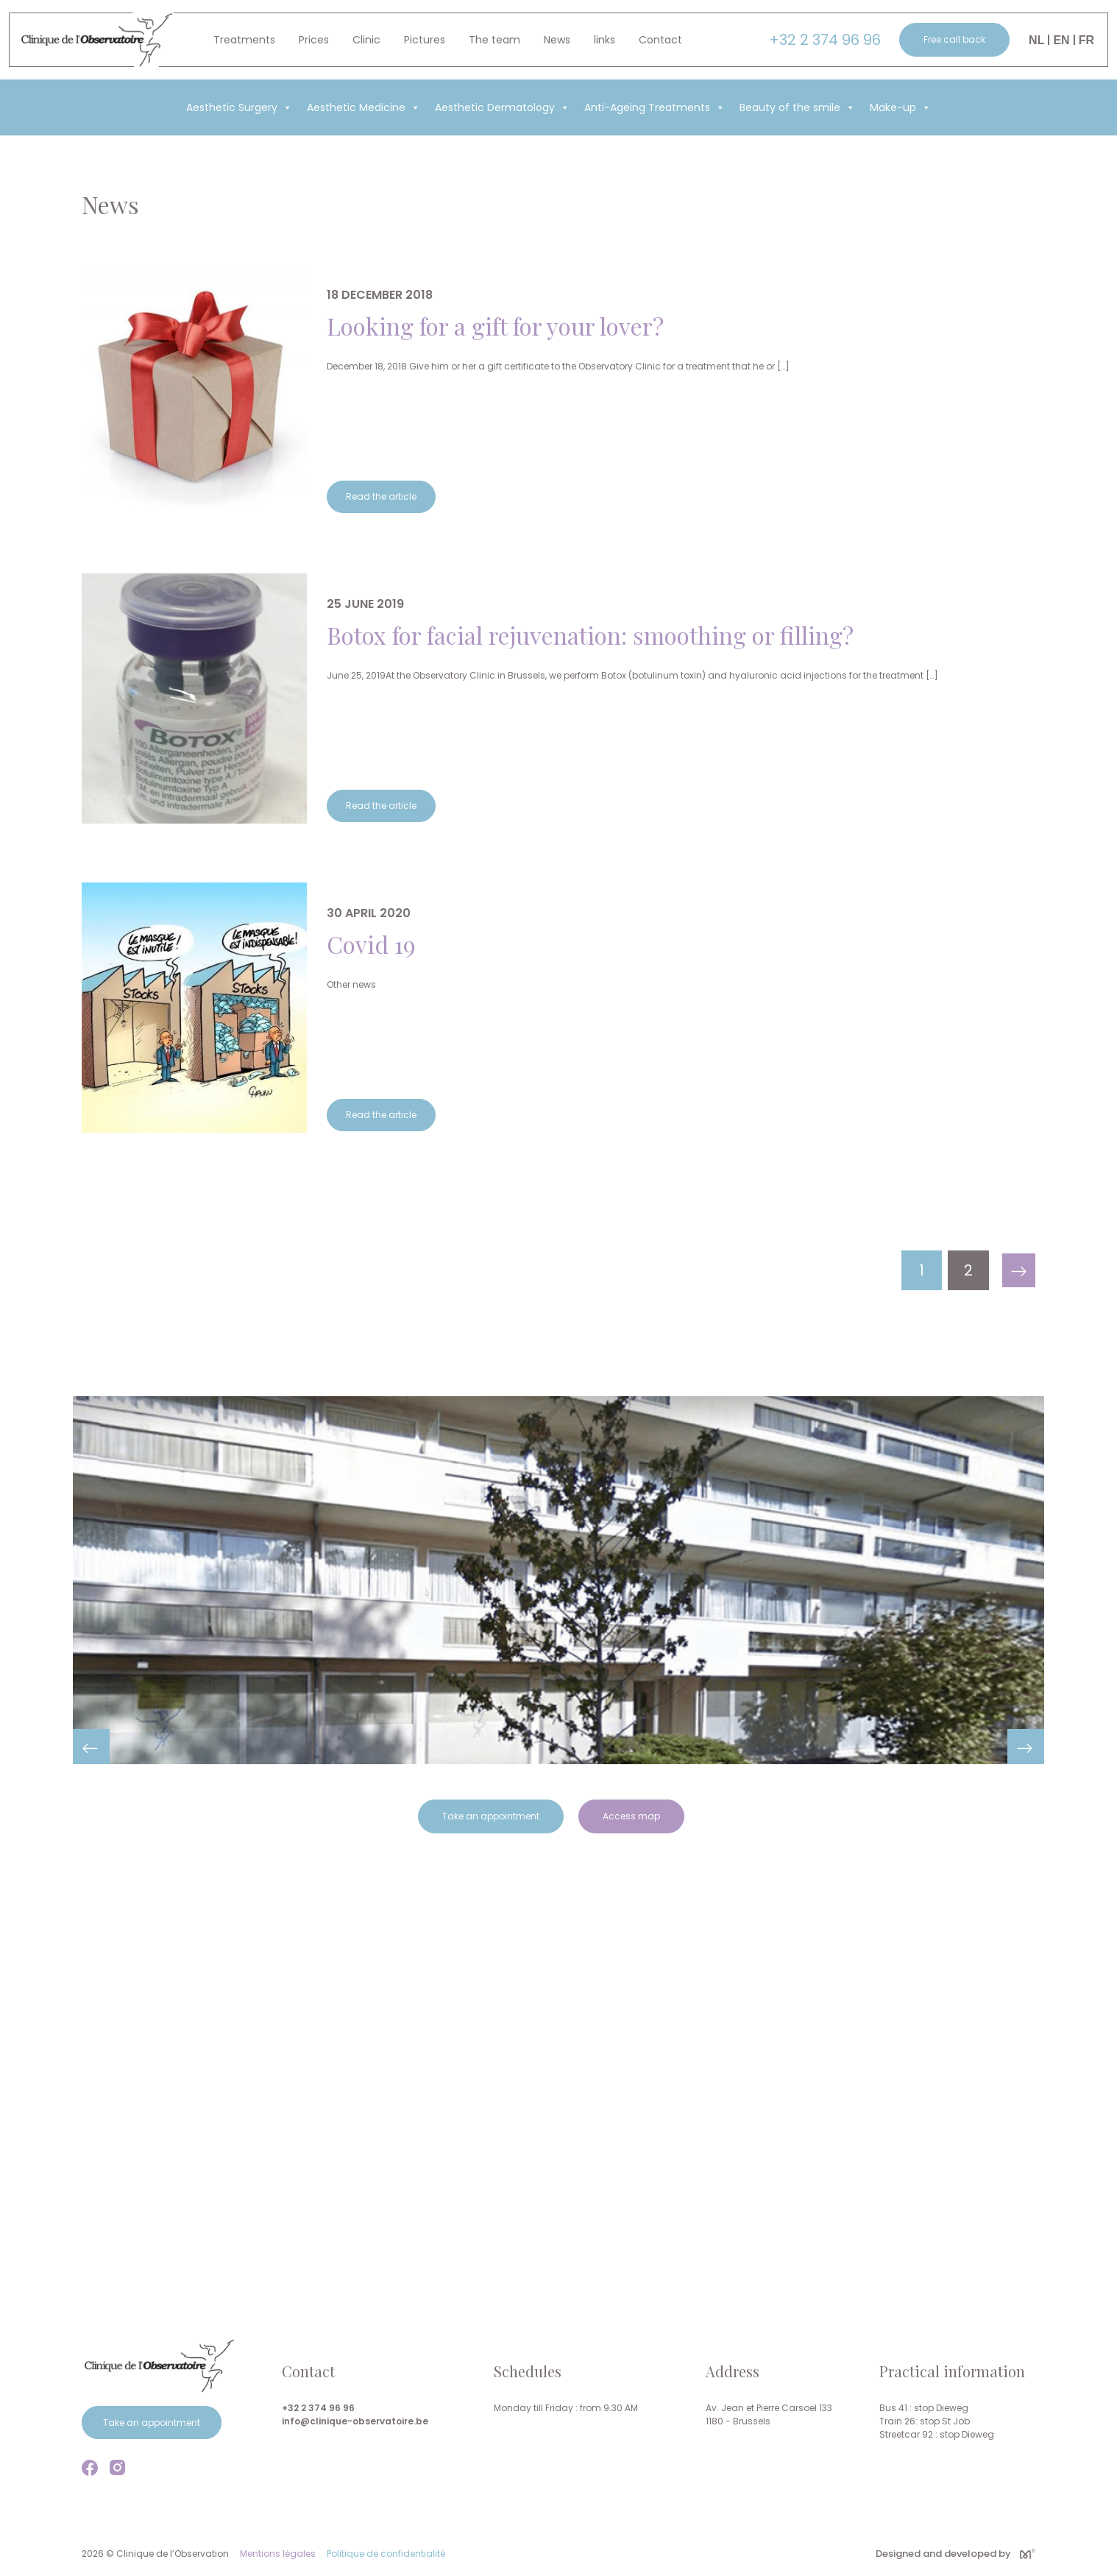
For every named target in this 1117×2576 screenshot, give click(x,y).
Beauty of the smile (797, 107)
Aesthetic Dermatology (502, 107)
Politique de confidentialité (386, 2553)
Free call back (954, 39)
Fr (1086, 40)
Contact (660, 39)
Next (1025, 1746)
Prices (314, 39)
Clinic (366, 39)
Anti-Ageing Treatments (654, 107)
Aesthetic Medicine (363, 107)
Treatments (244, 39)
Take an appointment (490, 1816)
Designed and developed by (955, 2554)
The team (494, 39)
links (604, 39)
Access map (631, 1816)
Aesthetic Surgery (239, 107)
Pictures (424, 39)
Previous (91, 1746)
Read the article (381, 496)
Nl (1036, 40)
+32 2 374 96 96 (825, 39)
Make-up (900, 107)
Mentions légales (278, 2553)
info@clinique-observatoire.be (355, 2421)
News (557, 39)
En (1061, 40)
